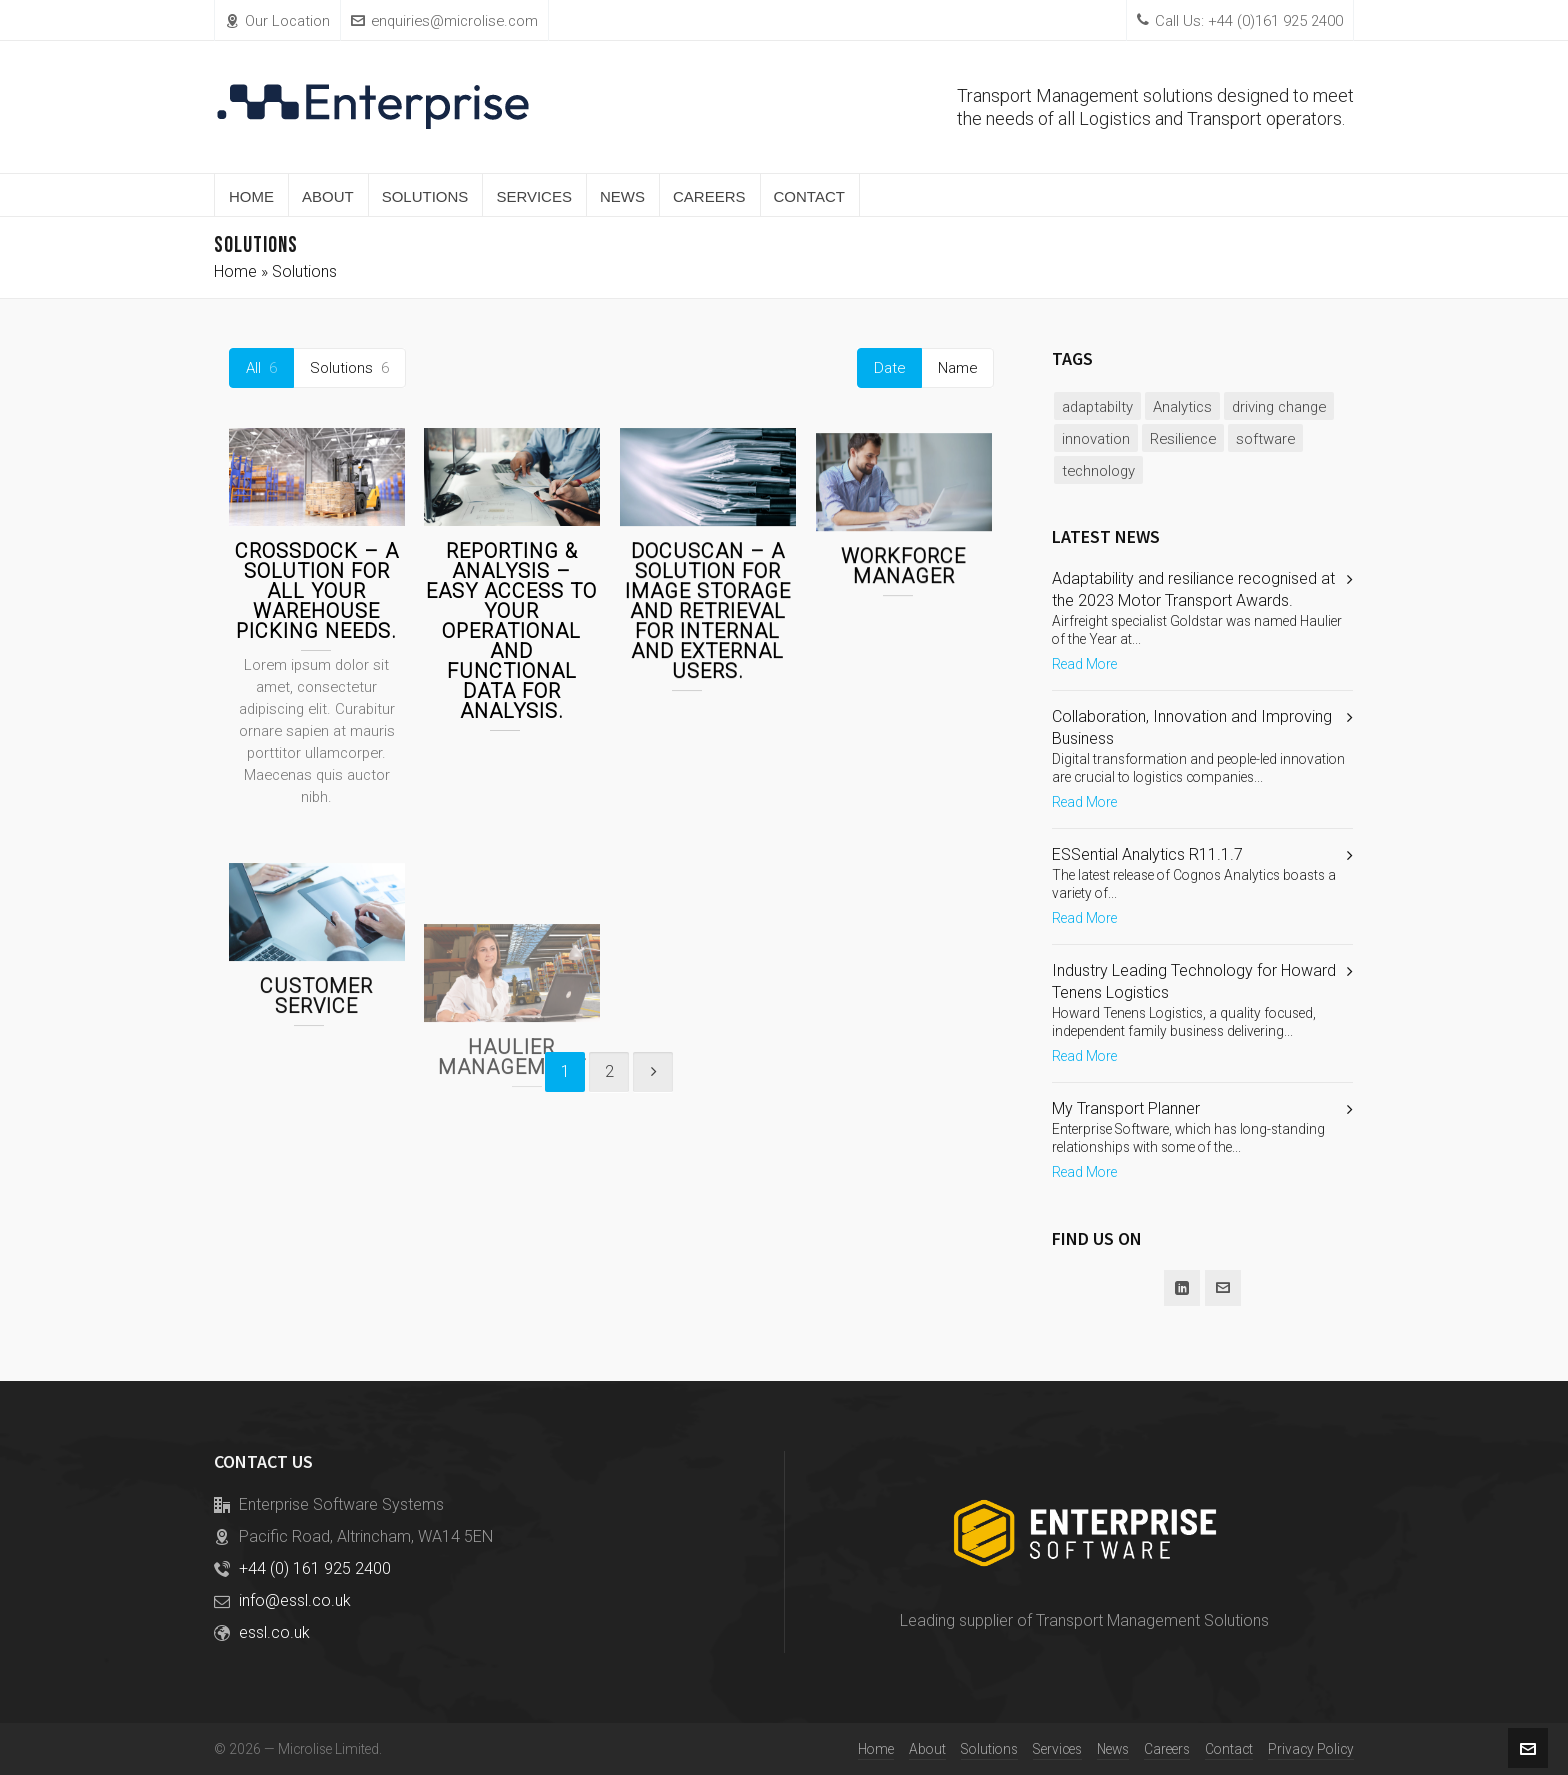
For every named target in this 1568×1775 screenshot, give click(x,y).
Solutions (989, 1749)
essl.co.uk (274, 1632)
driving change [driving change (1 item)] (1279, 407)
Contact (1229, 1749)
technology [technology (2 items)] (1098, 471)
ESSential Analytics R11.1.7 (1147, 854)
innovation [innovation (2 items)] (1096, 439)
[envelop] (1223, 1288)
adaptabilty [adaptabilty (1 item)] (1097, 407)
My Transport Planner (1126, 1108)
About (927, 1749)
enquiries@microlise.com (444, 21)
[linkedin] (1182, 1288)
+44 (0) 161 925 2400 (315, 1568)
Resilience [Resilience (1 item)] (1183, 439)
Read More (1084, 664)
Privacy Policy (1311, 1749)
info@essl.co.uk (295, 1600)
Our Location (277, 21)
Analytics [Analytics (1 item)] (1182, 407)
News (1113, 1749)
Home (235, 271)
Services (1057, 1749)
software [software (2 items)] (1265, 439)
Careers (1167, 1749)
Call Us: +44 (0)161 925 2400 (1240, 21)
